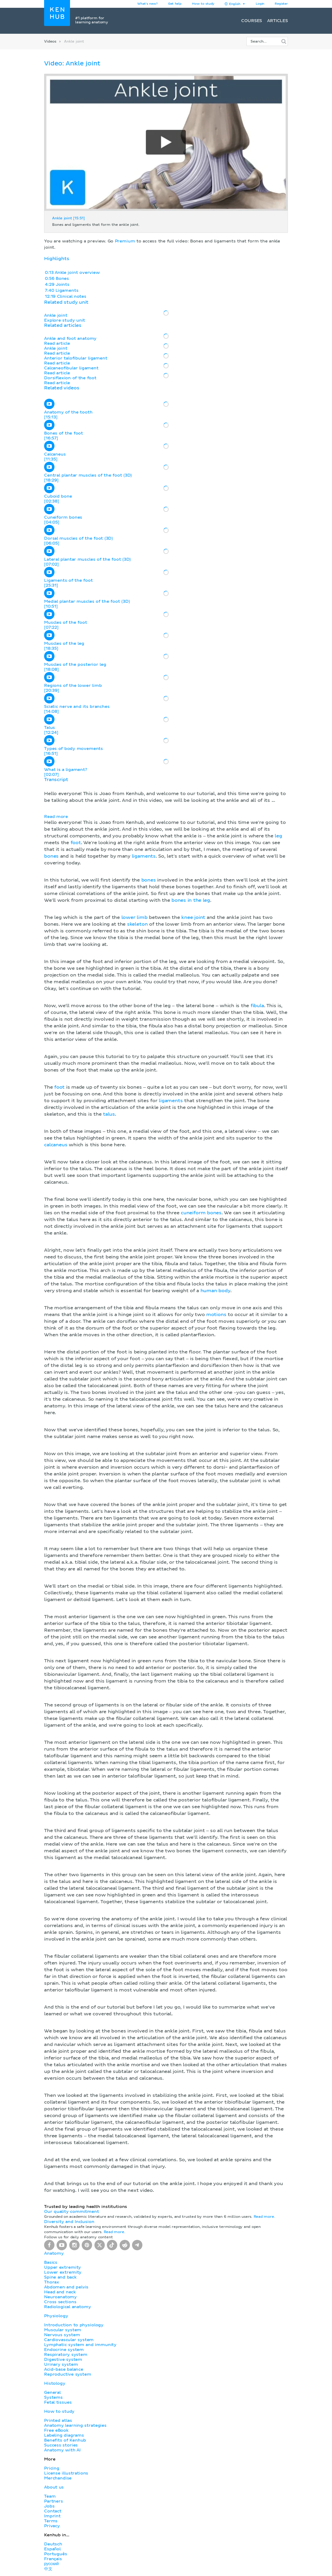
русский (51, 2564)
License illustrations (66, 2473)
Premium (125, 241)
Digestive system (63, 2359)
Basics (50, 2262)
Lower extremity (62, 2272)
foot (76, 842)
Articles (277, 21)
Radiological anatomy (67, 2307)
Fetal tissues (58, 2402)
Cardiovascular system (69, 2340)
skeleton (137, 924)
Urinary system (61, 2364)
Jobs (49, 2506)
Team (50, 2496)
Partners (53, 2501)
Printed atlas (58, 2420)
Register (281, 3)
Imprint (52, 2516)
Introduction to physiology (73, 2325)
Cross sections (60, 2302)
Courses (251, 21)
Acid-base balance (63, 2369)
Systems (53, 2397)
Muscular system (62, 2330)
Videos (50, 41)
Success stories (61, 2445)
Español (52, 2549)
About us (54, 2487)
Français (53, 2559)
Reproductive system (67, 2374)
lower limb (134, 917)
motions (216, 1314)
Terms (51, 2521)
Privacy (52, 2526)
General (52, 2392)
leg (278, 836)
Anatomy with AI (62, 2450)
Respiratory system (65, 2355)
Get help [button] (175, 3)
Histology (54, 2383)
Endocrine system (64, 2350)
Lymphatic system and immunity (80, 2345)
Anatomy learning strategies (75, 2425)
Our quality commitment (71, 2211)
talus (109, 1114)
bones (51, 856)
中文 (48, 2569)
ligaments (144, 856)
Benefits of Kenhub (65, 2440)
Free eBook (56, 2430)
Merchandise (58, 2478)
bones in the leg (190, 900)
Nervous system (62, 2335)
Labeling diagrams (64, 2435)
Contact (52, 2511)
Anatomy (54, 2253)
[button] (166, 1485)
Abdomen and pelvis (66, 2287)
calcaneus (55, 1145)
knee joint (193, 917)
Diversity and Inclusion (69, 2222)
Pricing (51, 2468)
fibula (257, 1006)
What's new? (147, 3)
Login (260, 3)
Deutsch (53, 2544)
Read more (56, 817)
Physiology (56, 2316)
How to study (203, 3)
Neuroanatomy (60, 2297)
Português (55, 2554)
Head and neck (60, 2292)
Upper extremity (62, 2267)
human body (215, 1291)
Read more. (264, 2217)
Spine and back (60, 2277)
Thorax (51, 2282)
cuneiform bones (201, 1213)
